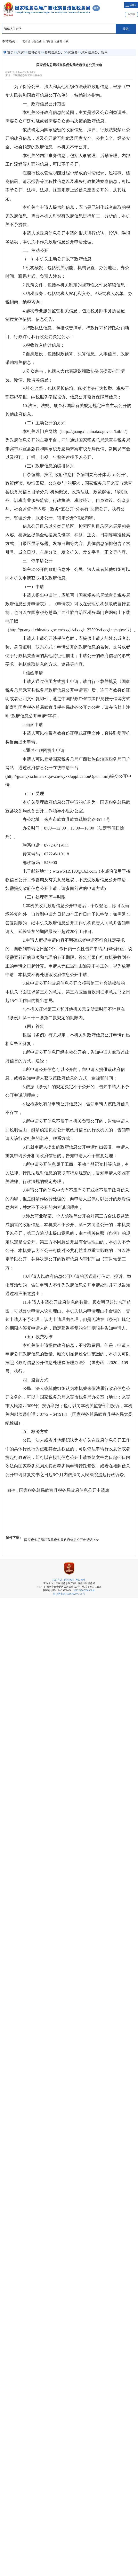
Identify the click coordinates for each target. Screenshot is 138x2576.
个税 (66, 41)
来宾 (20, 52)
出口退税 (48, 41)
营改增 (26, 41)
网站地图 (69, 1579)
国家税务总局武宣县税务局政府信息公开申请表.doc (61, 1540)
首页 (10, 52)
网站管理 (81, 1579)
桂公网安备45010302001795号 (69, 1593)
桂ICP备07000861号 (84, 1590)
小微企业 (36, 41)
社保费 (58, 41)
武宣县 (73, 52)
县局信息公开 (54, 52)
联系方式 (57, 1579)
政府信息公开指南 (94, 52)
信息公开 (34, 52)
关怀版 (131, 14)
